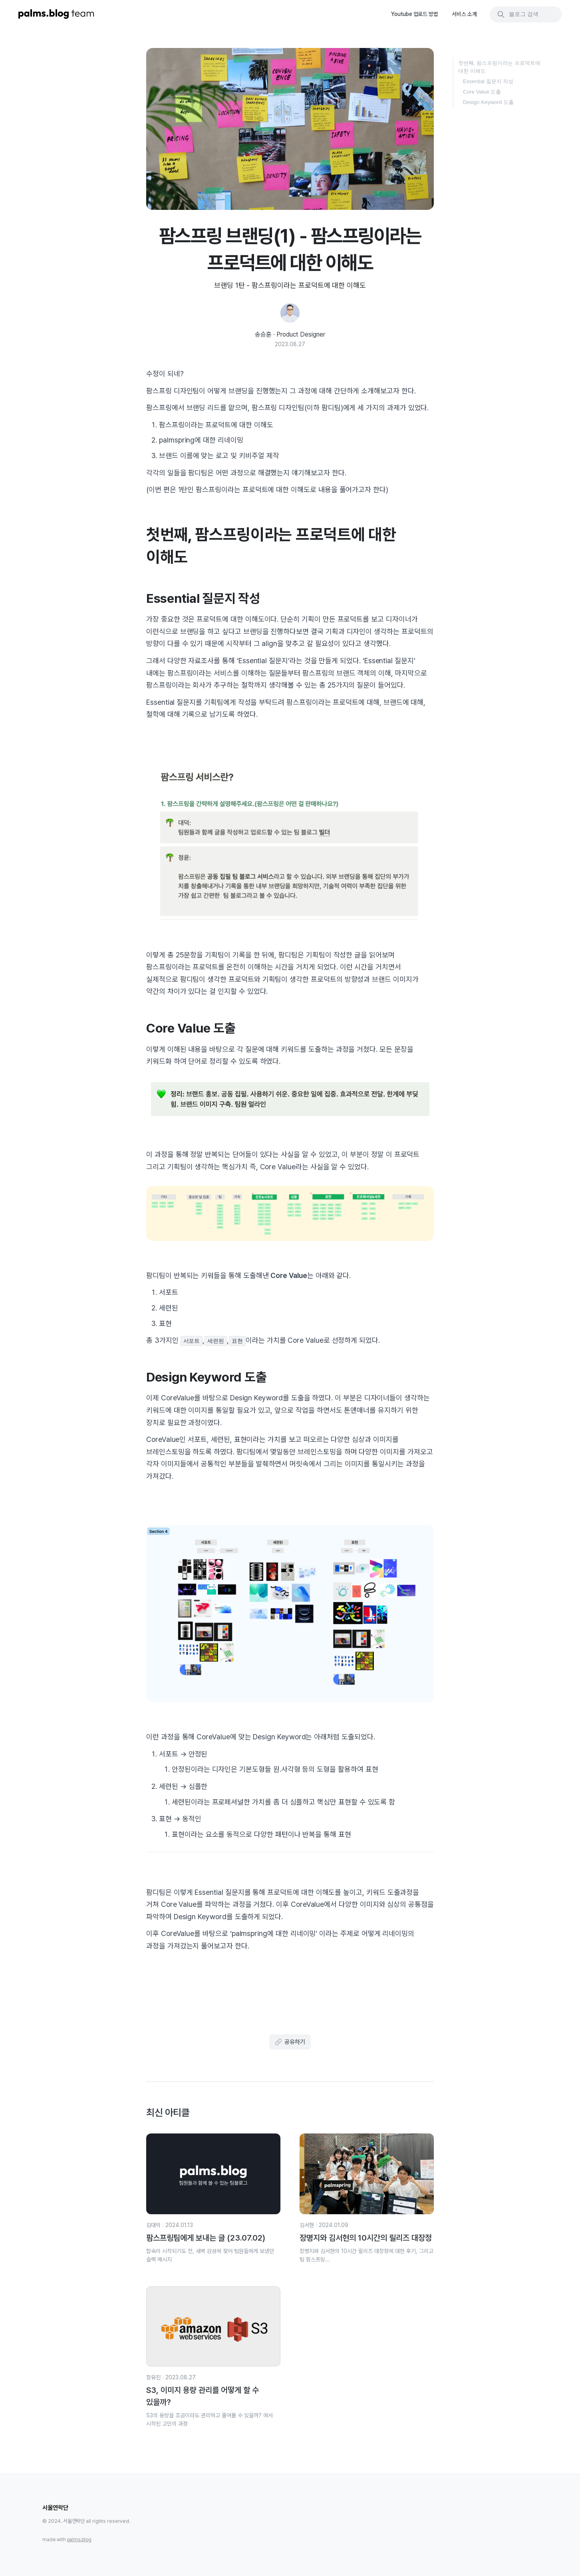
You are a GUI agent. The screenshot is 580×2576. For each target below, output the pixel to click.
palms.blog (79, 2539)
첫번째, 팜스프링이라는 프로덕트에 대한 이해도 (499, 67)
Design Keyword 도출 (488, 102)
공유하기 (290, 2042)
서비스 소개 (464, 14)
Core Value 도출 (482, 92)
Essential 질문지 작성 (488, 81)
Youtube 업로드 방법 (414, 14)
